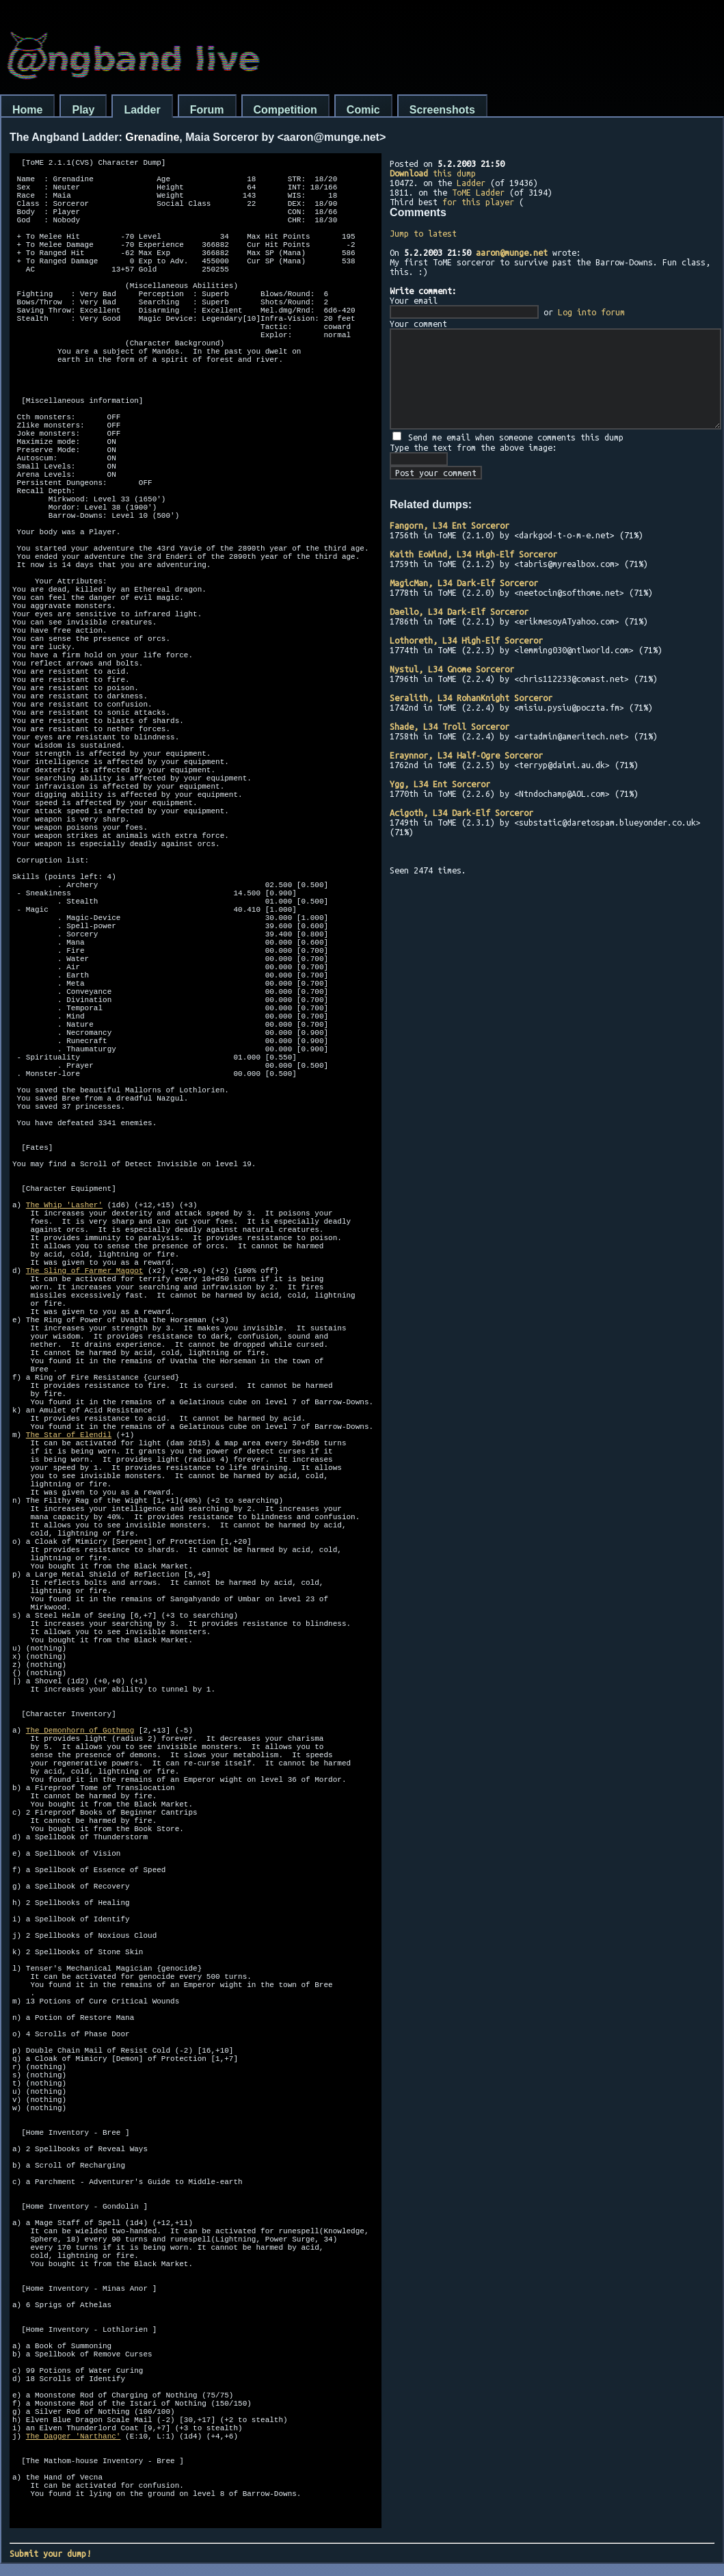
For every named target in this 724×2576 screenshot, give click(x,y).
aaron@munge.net (512, 252)
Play (83, 110)
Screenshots (442, 110)
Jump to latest (423, 233)
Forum (207, 110)
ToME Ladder (478, 192)
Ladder (142, 110)
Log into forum (591, 312)
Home (27, 110)
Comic (363, 110)
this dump (433, 173)
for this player (478, 202)
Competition (285, 110)
